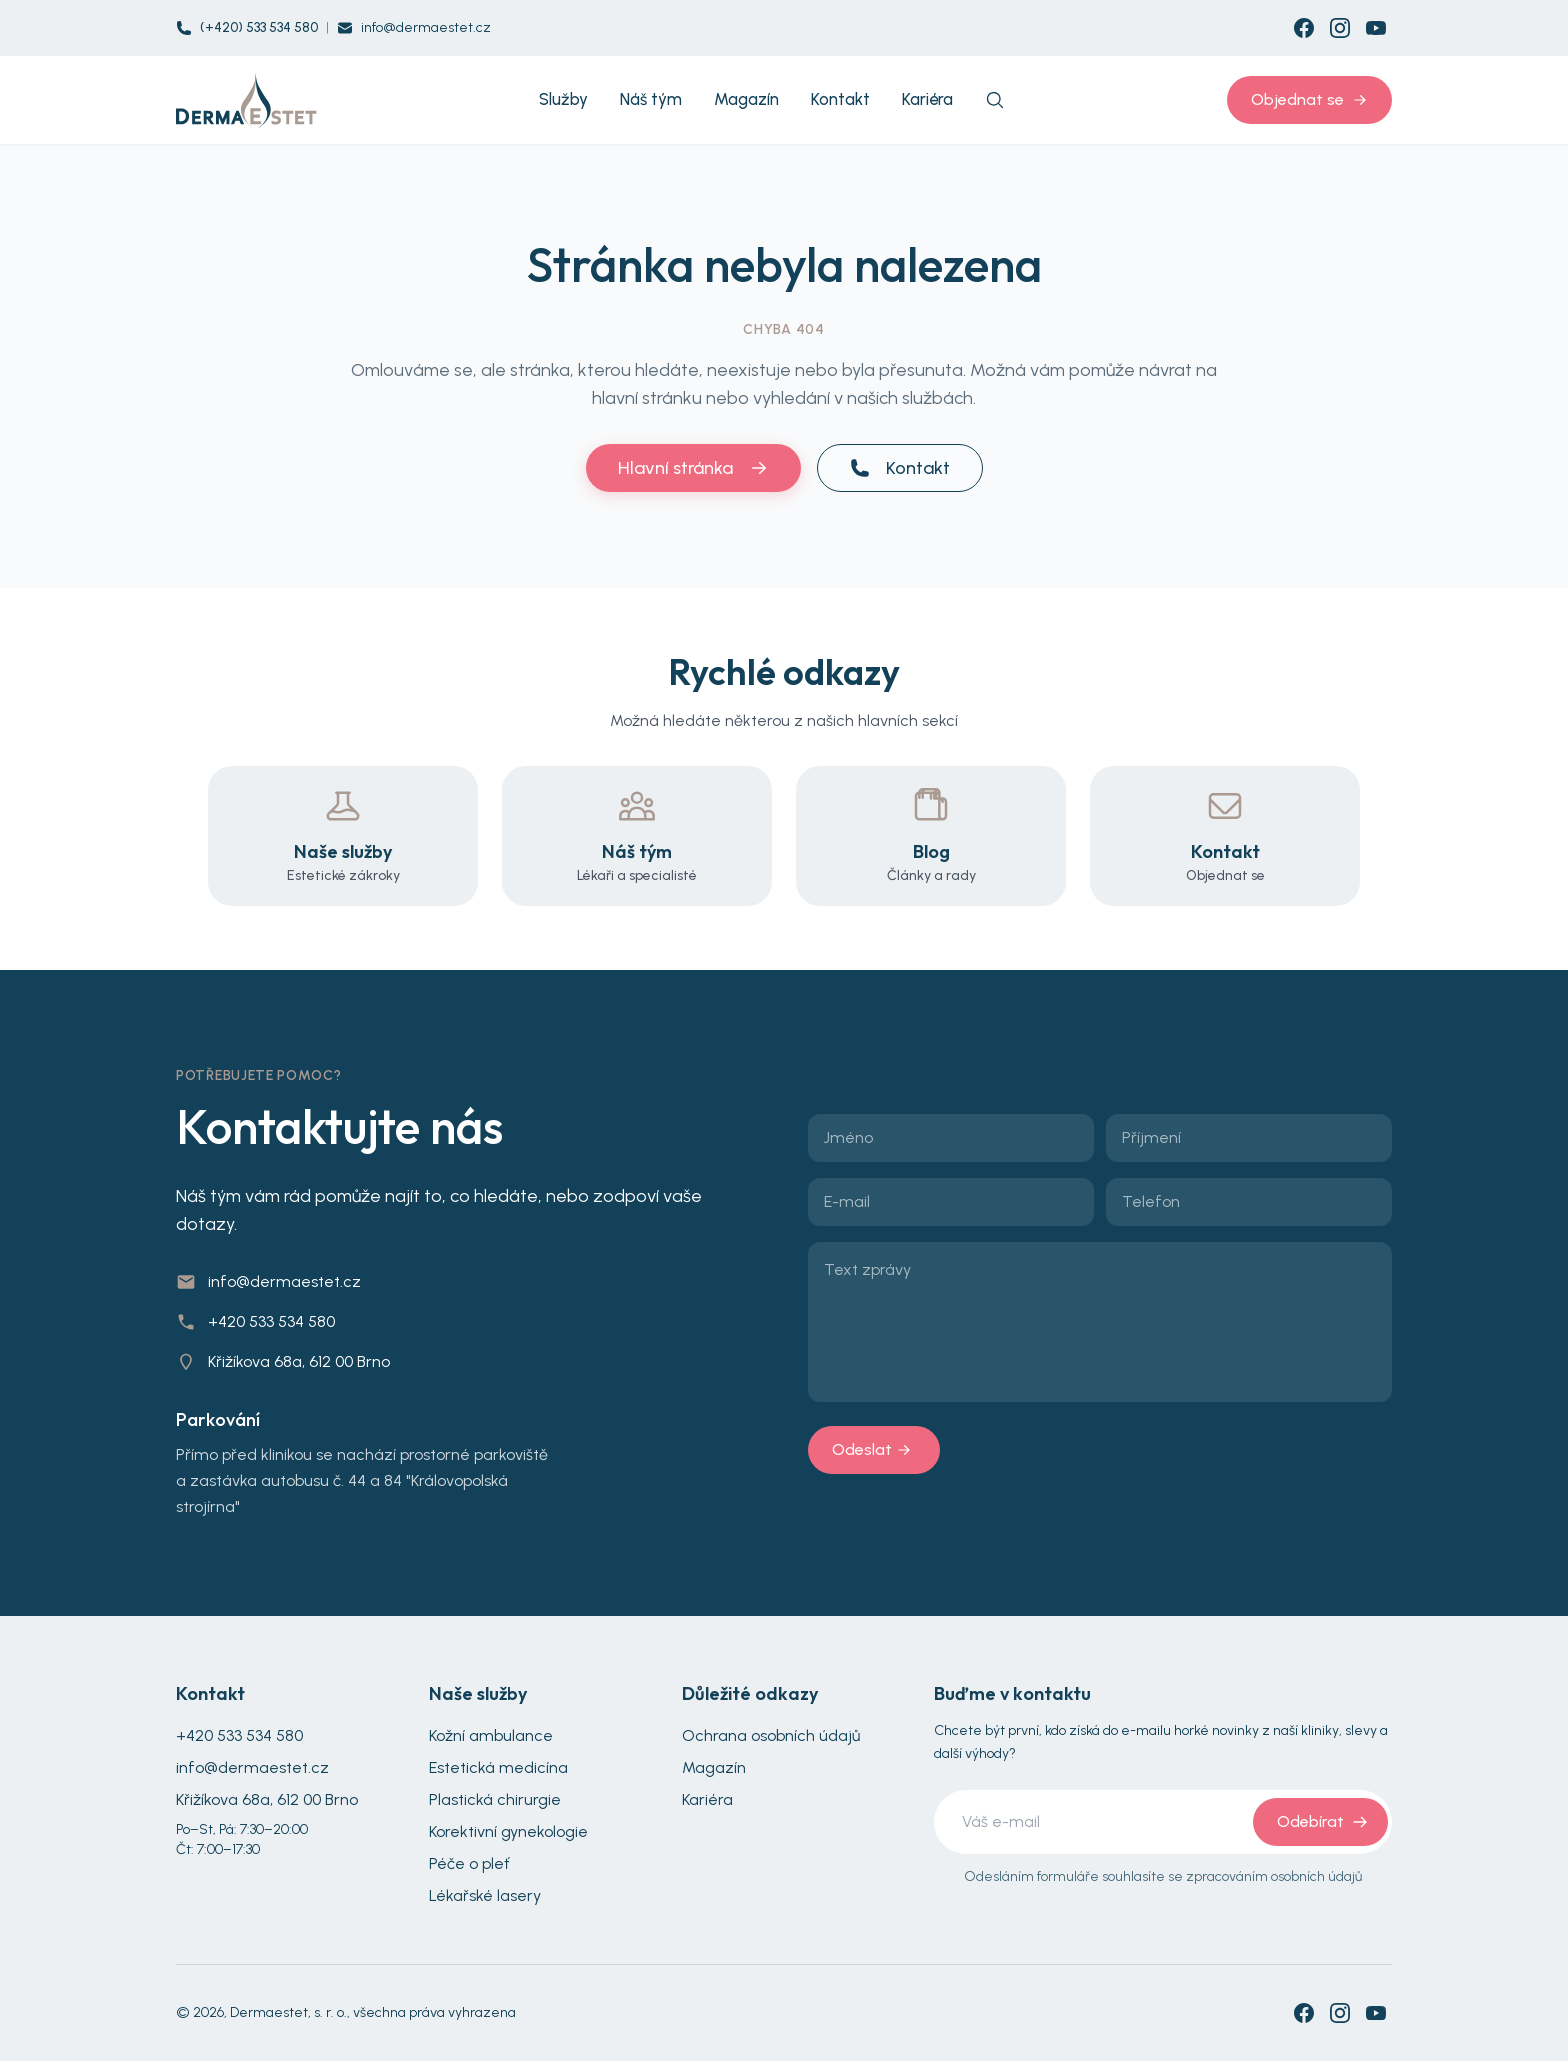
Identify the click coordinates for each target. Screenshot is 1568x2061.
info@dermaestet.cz (426, 27)
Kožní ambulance (491, 1735)
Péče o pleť (469, 1863)
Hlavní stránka (693, 468)
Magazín (714, 1767)
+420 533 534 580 (271, 1321)
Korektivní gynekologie (508, 1831)
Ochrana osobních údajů (771, 1735)
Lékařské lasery (485, 1895)
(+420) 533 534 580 (259, 27)
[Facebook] (1304, 28)
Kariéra (707, 1799)
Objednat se (1309, 99)
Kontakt (900, 468)
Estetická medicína (498, 1767)
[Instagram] (1340, 28)
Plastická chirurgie (495, 1799)
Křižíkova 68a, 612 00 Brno (299, 1361)
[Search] (995, 100)
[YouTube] (1376, 28)
